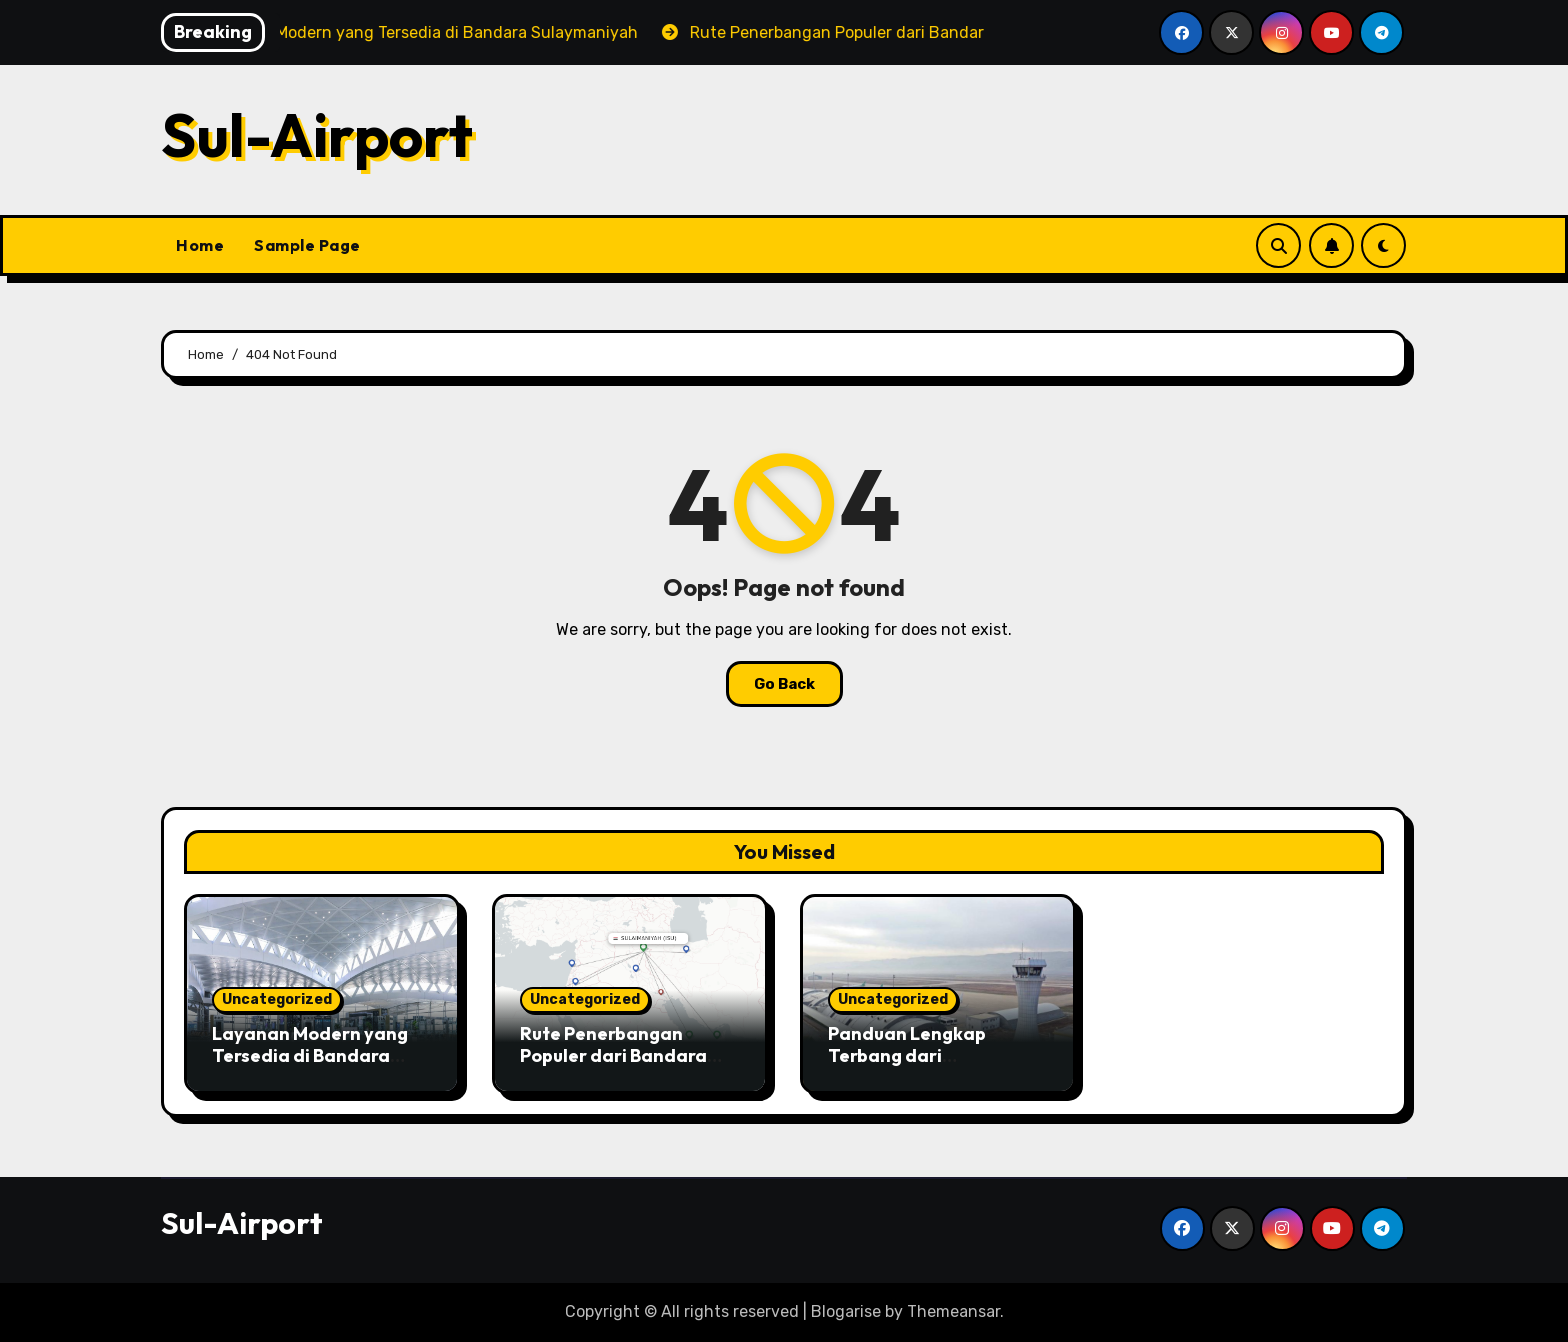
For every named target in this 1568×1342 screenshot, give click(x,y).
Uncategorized (277, 999)
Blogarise (846, 1311)
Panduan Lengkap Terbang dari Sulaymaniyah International (907, 1066)
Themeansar (953, 1311)
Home (200, 245)
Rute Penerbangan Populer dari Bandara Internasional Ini (613, 1055)
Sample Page (307, 245)
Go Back (784, 684)
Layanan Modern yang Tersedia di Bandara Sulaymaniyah (310, 1055)
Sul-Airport (317, 135)
